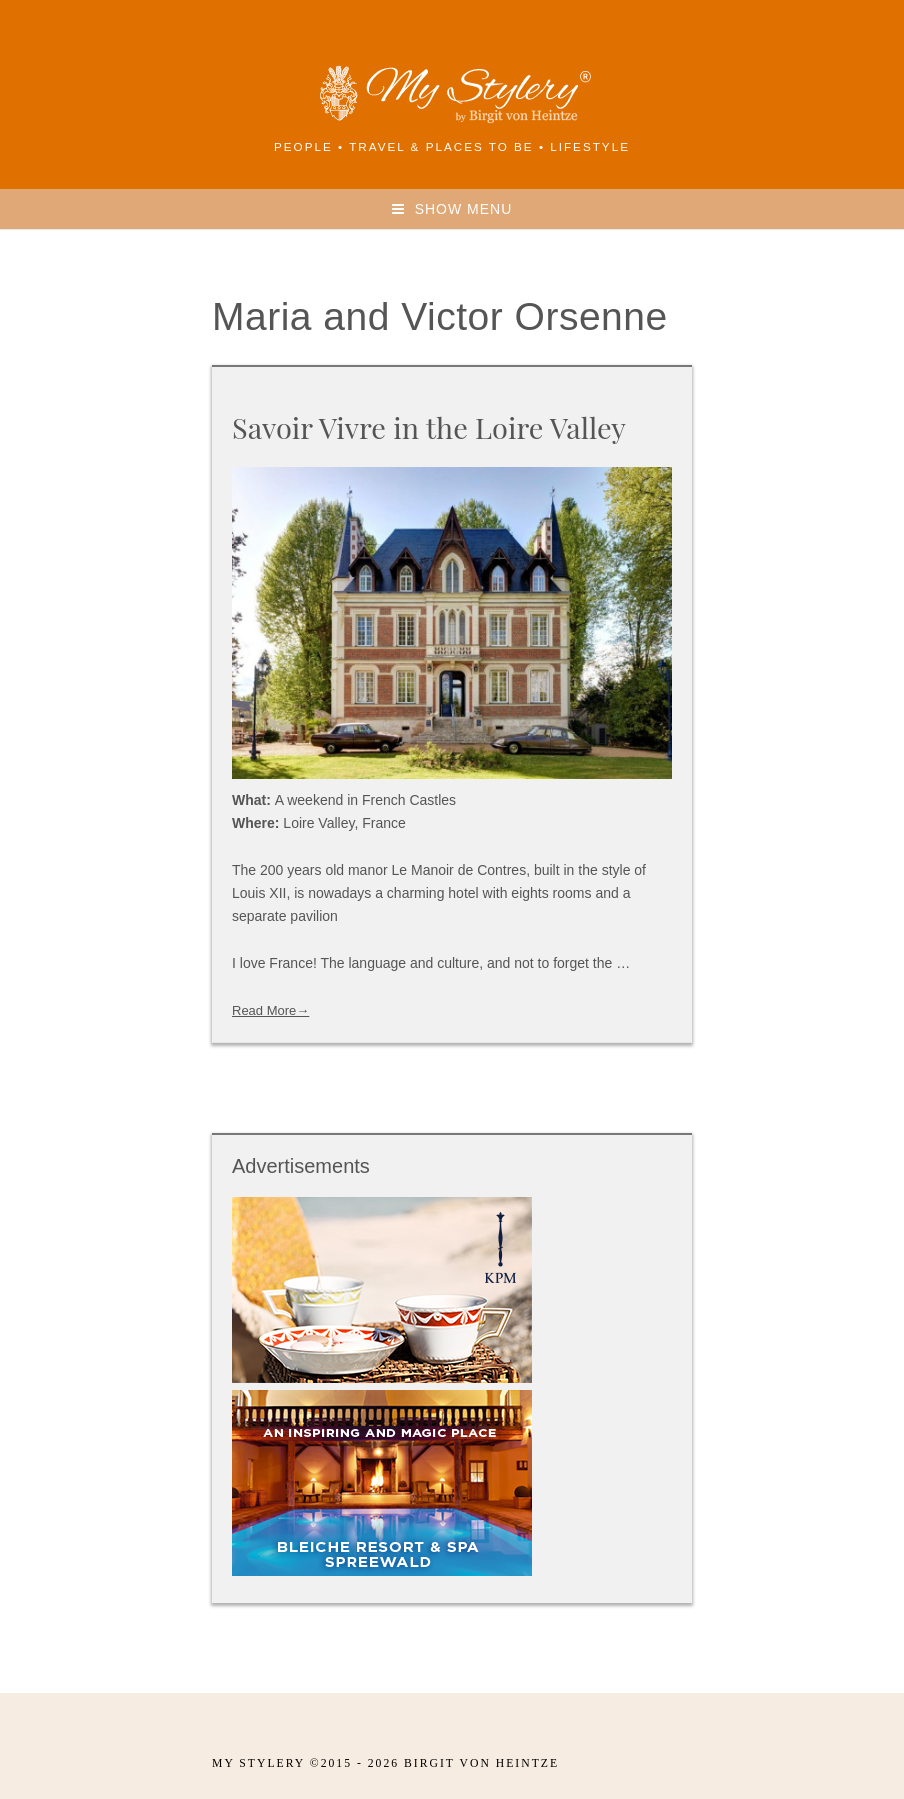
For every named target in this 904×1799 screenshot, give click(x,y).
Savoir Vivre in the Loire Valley (429, 427)
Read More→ (270, 1010)
